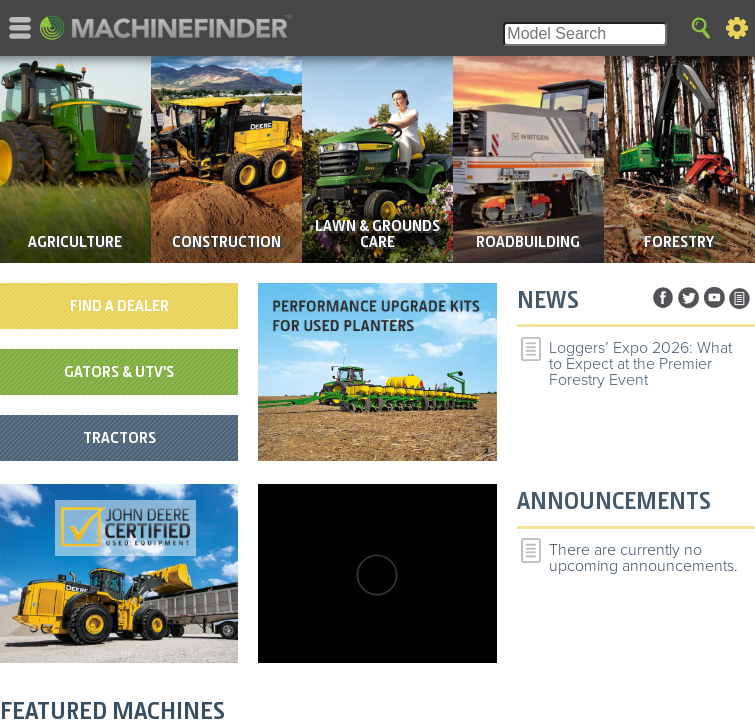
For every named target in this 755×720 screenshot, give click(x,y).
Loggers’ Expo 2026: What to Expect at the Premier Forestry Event (640, 364)
